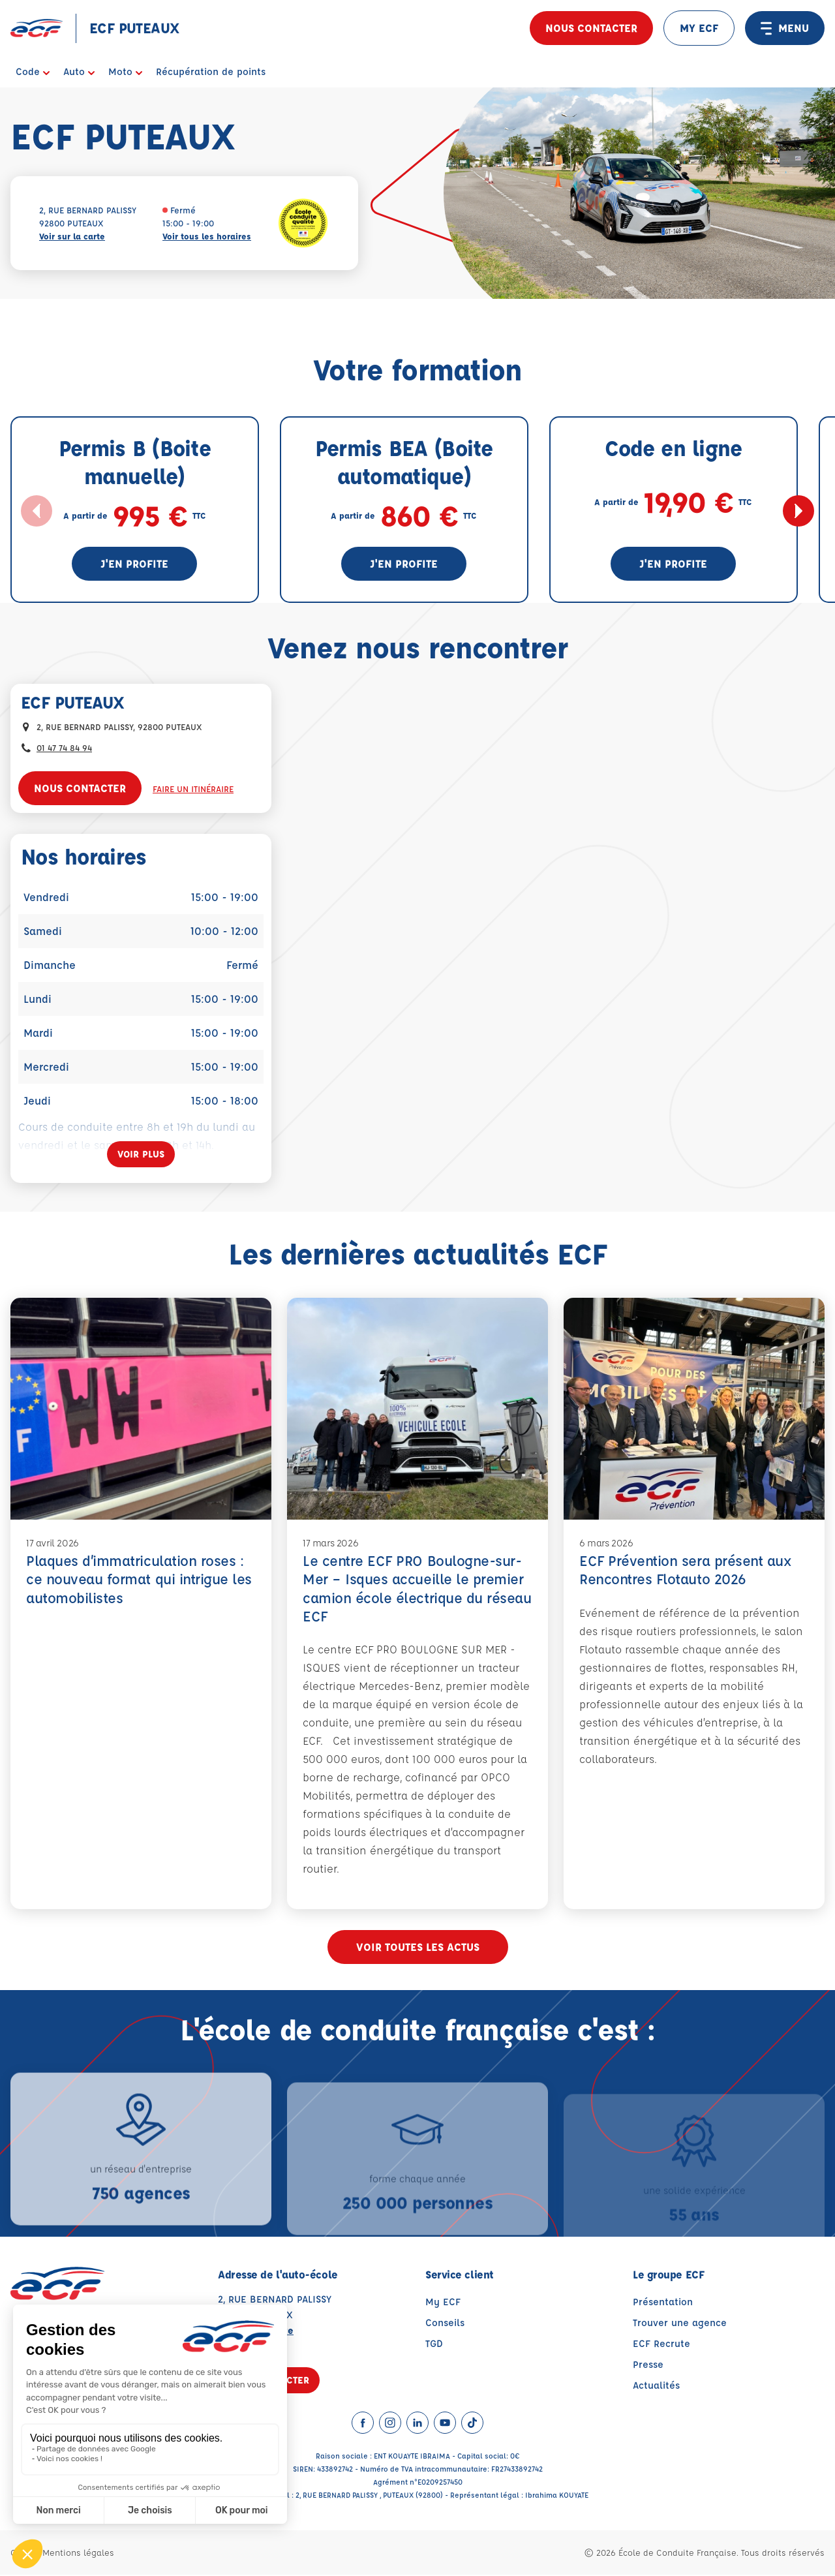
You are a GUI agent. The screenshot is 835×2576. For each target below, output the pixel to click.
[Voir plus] (141, 1154)
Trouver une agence (680, 2324)
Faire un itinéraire (193, 788)
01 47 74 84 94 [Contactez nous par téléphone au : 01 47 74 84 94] (64, 747)
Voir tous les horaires (206, 235)
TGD (434, 2344)
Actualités (656, 2386)
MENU (785, 28)
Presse (648, 2365)
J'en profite (134, 563)
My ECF (443, 2303)
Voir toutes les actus (417, 1948)
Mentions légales (78, 2553)
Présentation (663, 2303)
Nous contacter (591, 28)
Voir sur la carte (72, 235)
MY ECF (699, 28)
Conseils (444, 2324)
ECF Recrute (661, 2344)
